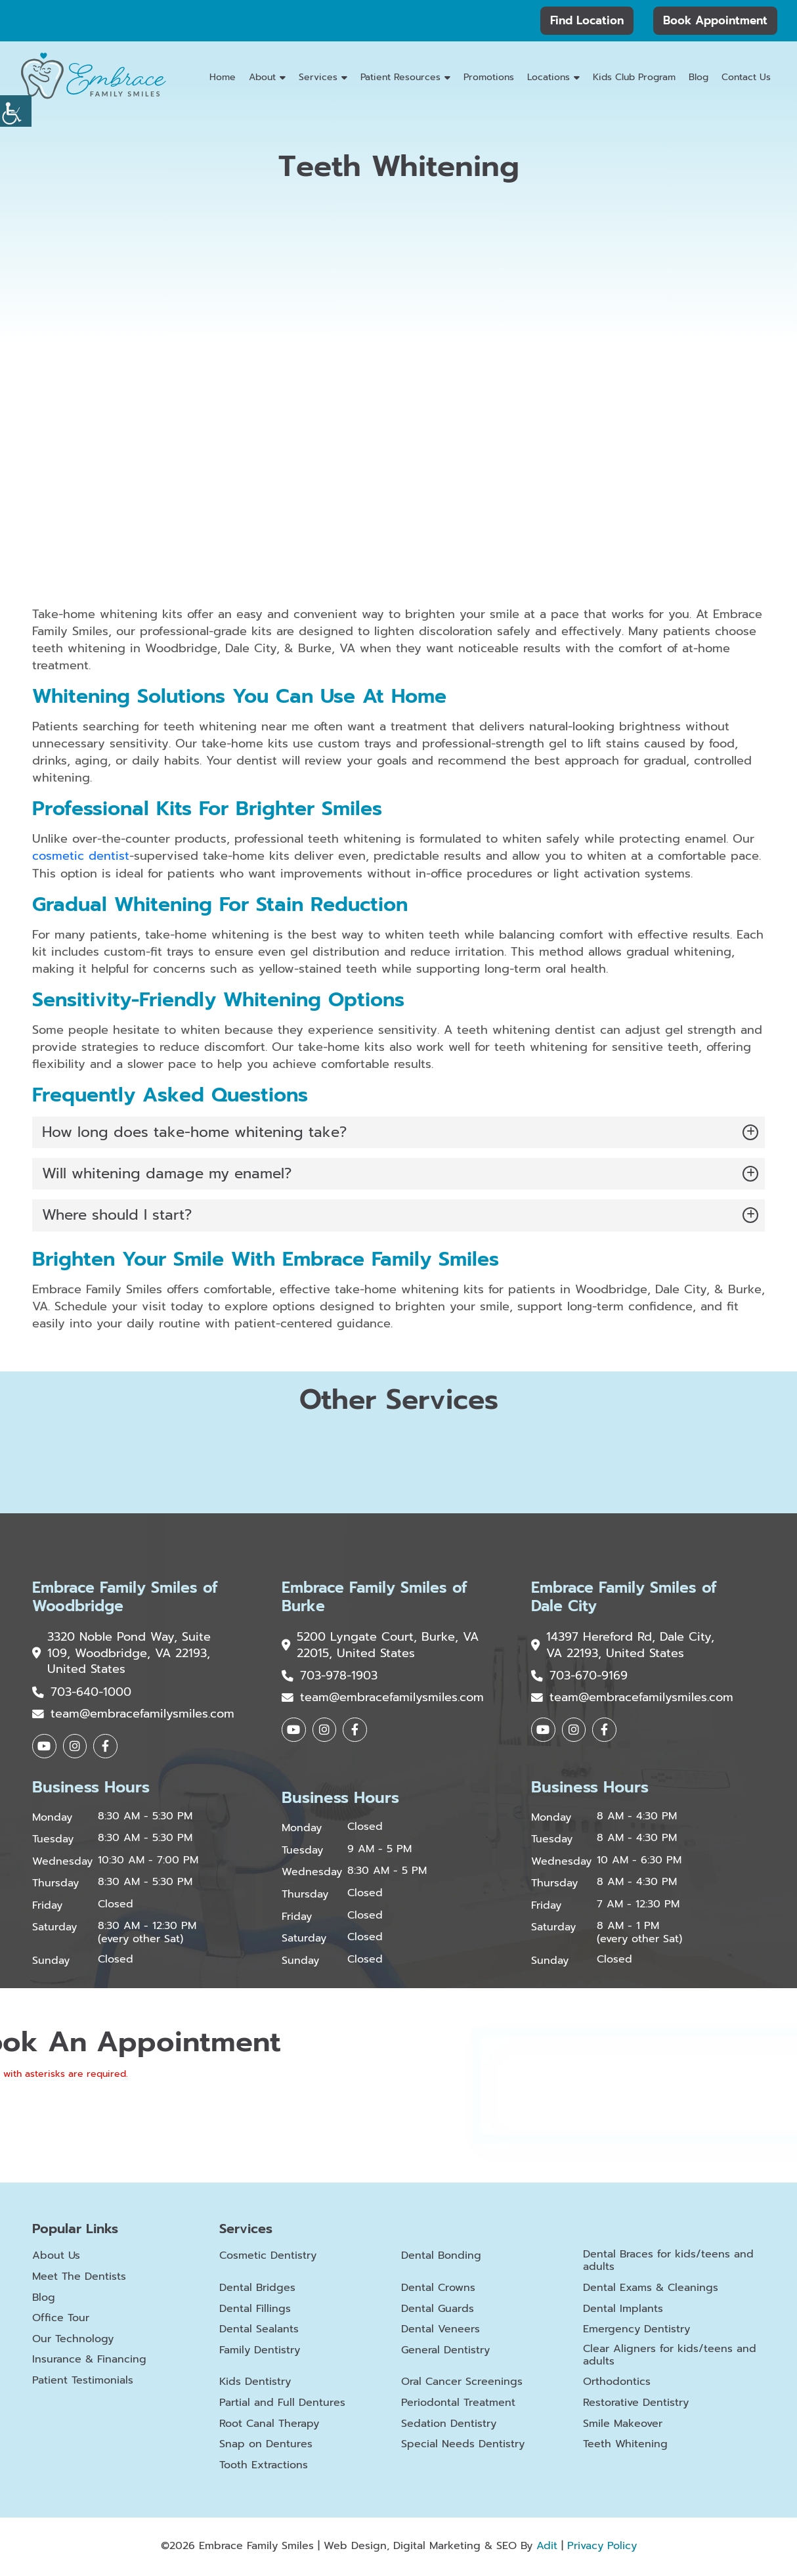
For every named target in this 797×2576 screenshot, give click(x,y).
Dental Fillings (255, 2310)
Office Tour (60, 2320)
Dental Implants (623, 2310)
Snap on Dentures (265, 2446)
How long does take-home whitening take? (194, 1131)
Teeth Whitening (625, 2446)
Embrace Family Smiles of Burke (368, 1597)
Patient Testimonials (82, 2382)
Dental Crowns (438, 2290)
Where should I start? (117, 1215)
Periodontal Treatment (458, 2405)
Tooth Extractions (263, 2466)
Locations (548, 77)
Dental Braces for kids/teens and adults (668, 2262)
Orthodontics (617, 2384)
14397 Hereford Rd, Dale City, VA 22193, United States (623, 1646)
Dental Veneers (440, 2331)
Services (318, 77)
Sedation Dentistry (448, 2425)
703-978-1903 (329, 1677)
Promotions (488, 77)
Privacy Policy (602, 2548)
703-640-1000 (81, 1693)
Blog (698, 77)
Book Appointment (715, 20)
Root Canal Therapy (269, 2425)
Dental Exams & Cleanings (650, 2290)
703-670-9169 (579, 1677)
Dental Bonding (441, 2258)
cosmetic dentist (80, 856)
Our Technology (73, 2340)
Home (222, 77)
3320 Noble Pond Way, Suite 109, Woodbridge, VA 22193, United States (121, 1654)
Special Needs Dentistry (463, 2446)
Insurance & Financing (89, 2361)
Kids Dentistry (255, 2384)
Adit (546, 2548)
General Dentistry (445, 2351)
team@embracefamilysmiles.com (133, 1715)
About (262, 77)
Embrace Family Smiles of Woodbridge (118, 1597)
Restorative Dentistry (636, 2405)
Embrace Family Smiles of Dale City (617, 1597)
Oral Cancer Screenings (462, 2384)
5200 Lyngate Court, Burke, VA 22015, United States (370, 1646)
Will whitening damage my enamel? (166, 1173)
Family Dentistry (259, 2351)
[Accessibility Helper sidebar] (16, 111)
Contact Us (746, 77)
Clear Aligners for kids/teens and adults (669, 2356)
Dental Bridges (257, 2290)
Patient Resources (400, 77)
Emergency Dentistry (636, 2331)
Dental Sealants (259, 2331)
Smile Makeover (622, 2425)
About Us (56, 2258)
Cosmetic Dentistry (267, 2258)
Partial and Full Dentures (282, 2405)
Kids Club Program (634, 77)
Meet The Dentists (79, 2278)
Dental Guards (437, 2310)
